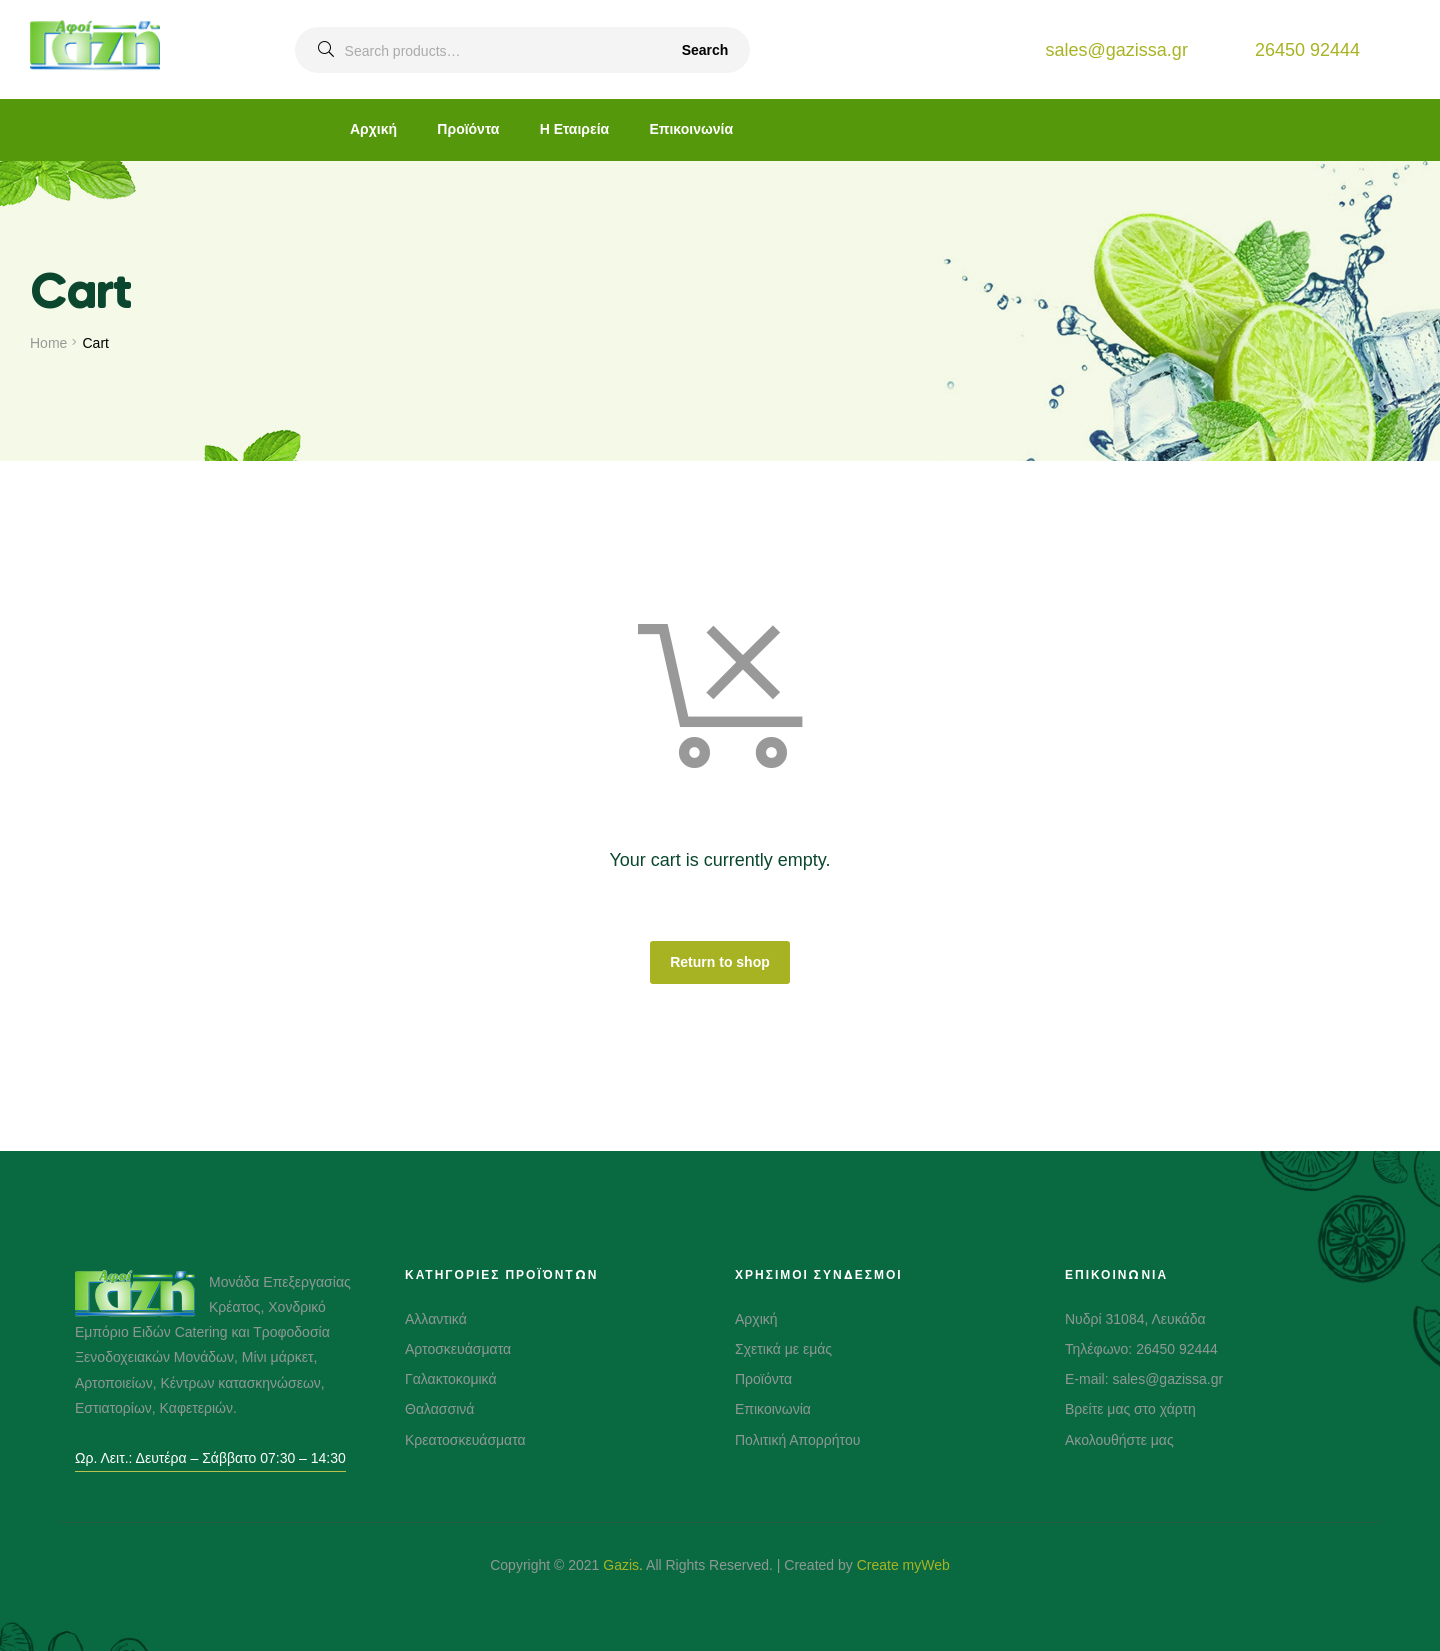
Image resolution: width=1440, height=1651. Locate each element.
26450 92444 (1307, 50)
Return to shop (720, 962)
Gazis (621, 1565)
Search (705, 50)
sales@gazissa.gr (1117, 50)
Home (48, 343)
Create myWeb (903, 1565)
